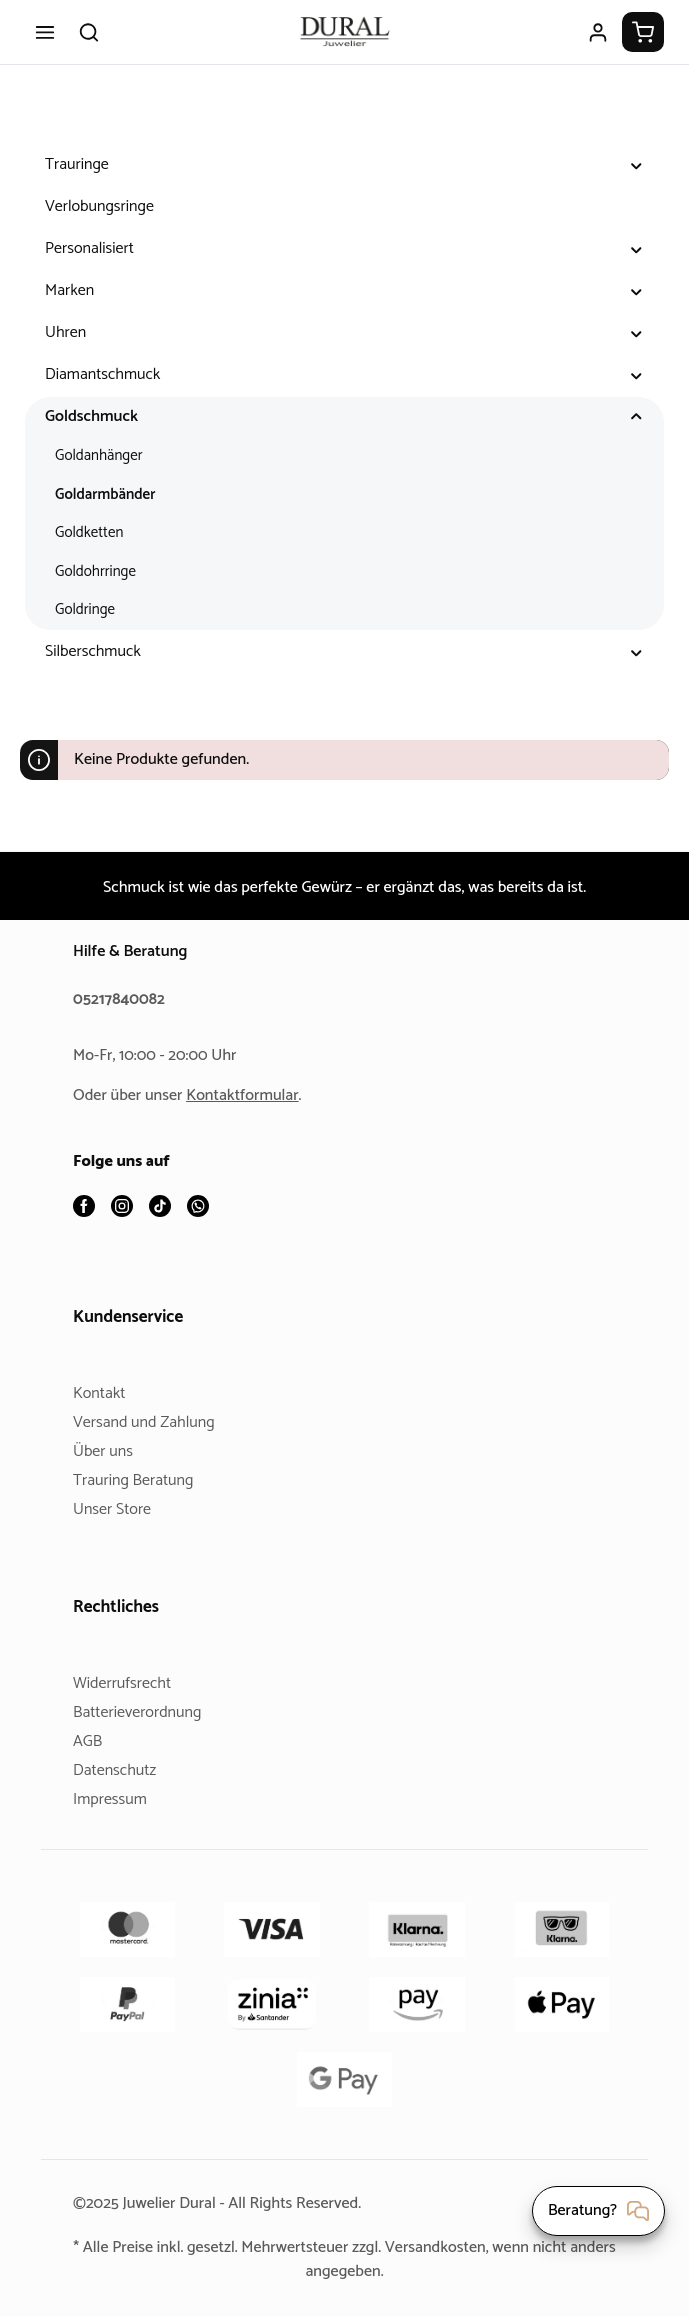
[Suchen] (89, 32)
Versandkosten (470, 2247)
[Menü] (45, 32)
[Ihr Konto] (598, 32)
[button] (636, 165)
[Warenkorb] (643, 32)
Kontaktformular (250, 1096)
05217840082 (122, 1000)
